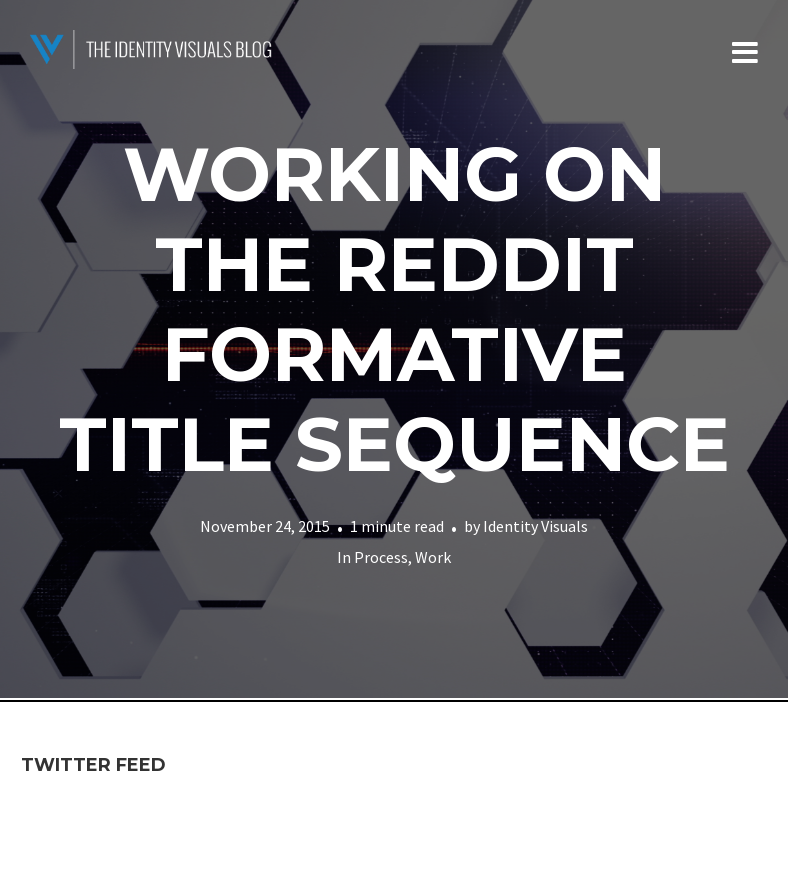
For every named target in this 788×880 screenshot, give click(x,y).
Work (433, 557)
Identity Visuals (535, 526)
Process (381, 557)
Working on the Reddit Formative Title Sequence (394, 309)
